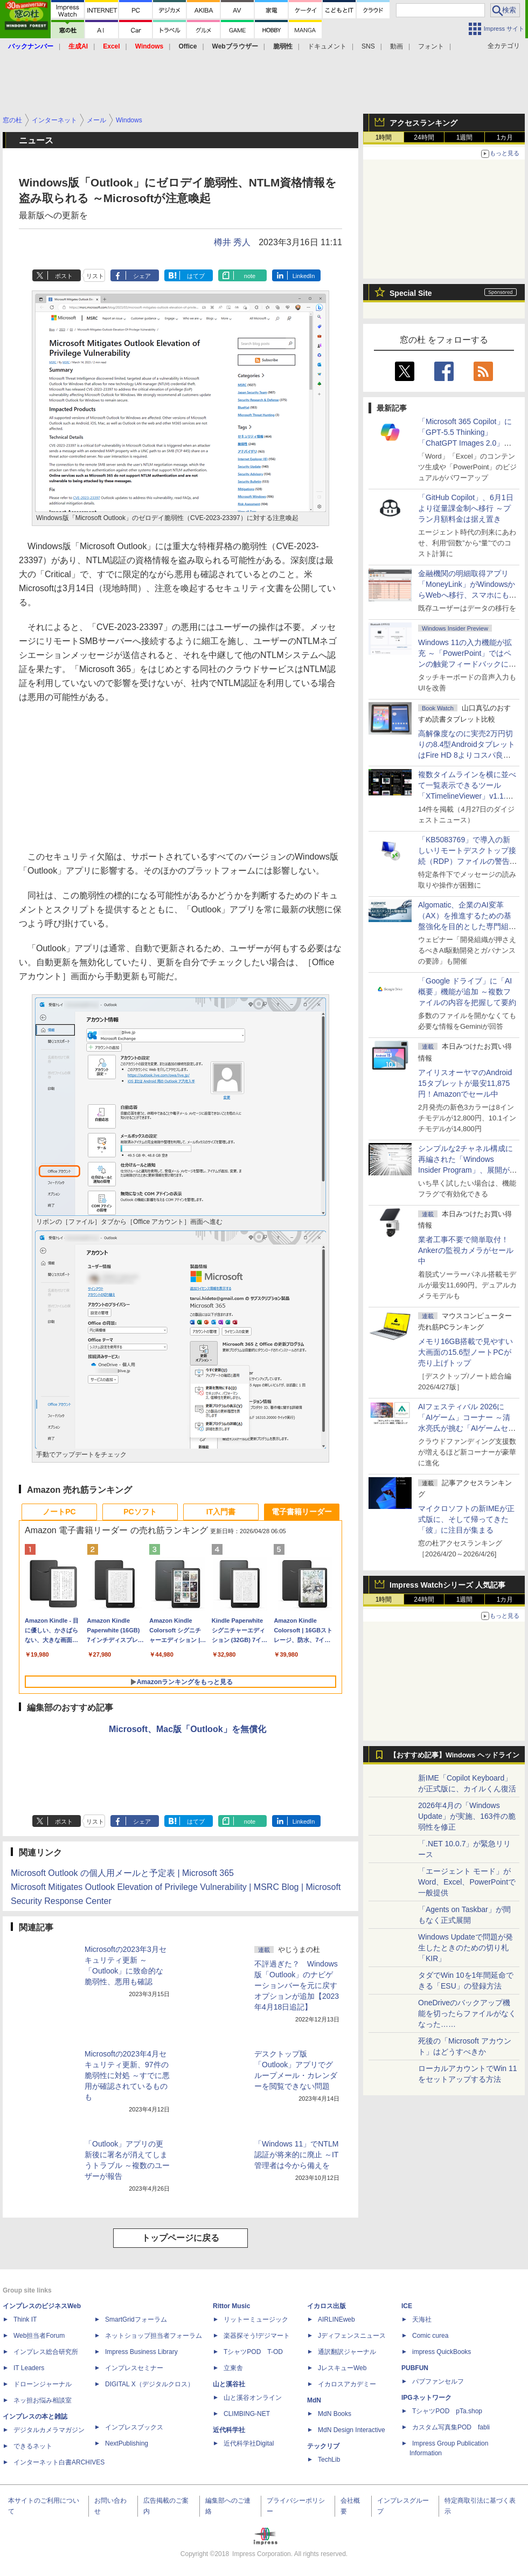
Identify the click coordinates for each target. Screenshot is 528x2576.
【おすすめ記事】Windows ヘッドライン (454, 1755)
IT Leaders (28, 2368)
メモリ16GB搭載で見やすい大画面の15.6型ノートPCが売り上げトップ (465, 1352)
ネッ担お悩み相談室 (42, 2400)
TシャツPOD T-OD (253, 2352)
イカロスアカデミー (347, 2384)
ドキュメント (327, 46)
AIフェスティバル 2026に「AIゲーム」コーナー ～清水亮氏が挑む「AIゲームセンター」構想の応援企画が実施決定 (467, 1428)
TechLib (329, 2459)
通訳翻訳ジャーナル (347, 2352)
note (249, 276)
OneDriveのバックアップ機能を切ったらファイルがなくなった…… (467, 2013)
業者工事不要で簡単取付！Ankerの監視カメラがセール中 (465, 1250)
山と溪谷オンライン (253, 2397)
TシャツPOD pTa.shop (447, 2411)
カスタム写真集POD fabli (451, 2427)
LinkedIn (304, 276)
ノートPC (59, 1511)
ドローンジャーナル (42, 2384)
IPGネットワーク (426, 2397)
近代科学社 (229, 2430)
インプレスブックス (134, 2427)
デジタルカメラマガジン (49, 2430)
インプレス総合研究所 (45, 2352)
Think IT (25, 2319)
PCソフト (139, 1511)
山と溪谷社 (229, 2384)
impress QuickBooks (441, 2352)
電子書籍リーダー (302, 1511)
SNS (368, 46)
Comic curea (430, 2335)
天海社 (422, 2319)
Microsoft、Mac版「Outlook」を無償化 (187, 1729)
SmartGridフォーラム (136, 2319)
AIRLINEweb (336, 2319)
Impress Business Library (141, 2352)
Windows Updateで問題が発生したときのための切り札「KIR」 (465, 1948)
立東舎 (233, 2368)
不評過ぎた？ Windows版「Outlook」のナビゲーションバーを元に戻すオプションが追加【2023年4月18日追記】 (296, 1985)
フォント (431, 46)
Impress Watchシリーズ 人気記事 (447, 1585)
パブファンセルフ (438, 2381)
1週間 (464, 137)
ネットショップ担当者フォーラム (153, 2335)
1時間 (384, 137)
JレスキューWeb (342, 2368)
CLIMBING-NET (247, 2414)
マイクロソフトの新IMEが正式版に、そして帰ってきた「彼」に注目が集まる (466, 1519)
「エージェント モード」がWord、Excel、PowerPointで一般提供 (467, 1882)
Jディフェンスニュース (352, 2335)
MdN (314, 2400)
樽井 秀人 (232, 242)
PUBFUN (414, 2368)
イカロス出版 (326, 2306)
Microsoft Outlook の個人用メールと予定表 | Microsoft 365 (122, 1873)
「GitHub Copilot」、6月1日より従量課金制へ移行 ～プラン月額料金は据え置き (465, 508)
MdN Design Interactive (351, 2430)
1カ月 (505, 137)
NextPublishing (126, 2443)
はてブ (196, 276)
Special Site (411, 293)
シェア (142, 276)
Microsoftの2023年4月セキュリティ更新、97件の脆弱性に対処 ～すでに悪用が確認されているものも (127, 2075)
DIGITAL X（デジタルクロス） (149, 2384)
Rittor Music (231, 2306)
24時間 (424, 137)
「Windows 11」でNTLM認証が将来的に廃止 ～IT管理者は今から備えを (296, 2154)
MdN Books (334, 2414)
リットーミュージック (256, 2319)
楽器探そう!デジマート (257, 2335)
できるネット (32, 2446)
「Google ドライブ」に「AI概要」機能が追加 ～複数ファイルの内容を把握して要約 (467, 992)
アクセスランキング (423, 123)
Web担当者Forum (39, 2335)
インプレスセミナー (134, 2368)
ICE (406, 2306)
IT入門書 (220, 1511)
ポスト (64, 276)
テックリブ (323, 2446)
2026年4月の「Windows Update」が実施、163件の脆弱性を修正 (467, 1816)
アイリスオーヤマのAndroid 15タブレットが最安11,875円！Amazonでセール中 (465, 1083)
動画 (396, 46)
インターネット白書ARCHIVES (59, 2462)
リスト (95, 276)
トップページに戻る (180, 2237)
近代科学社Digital (249, 2443)
